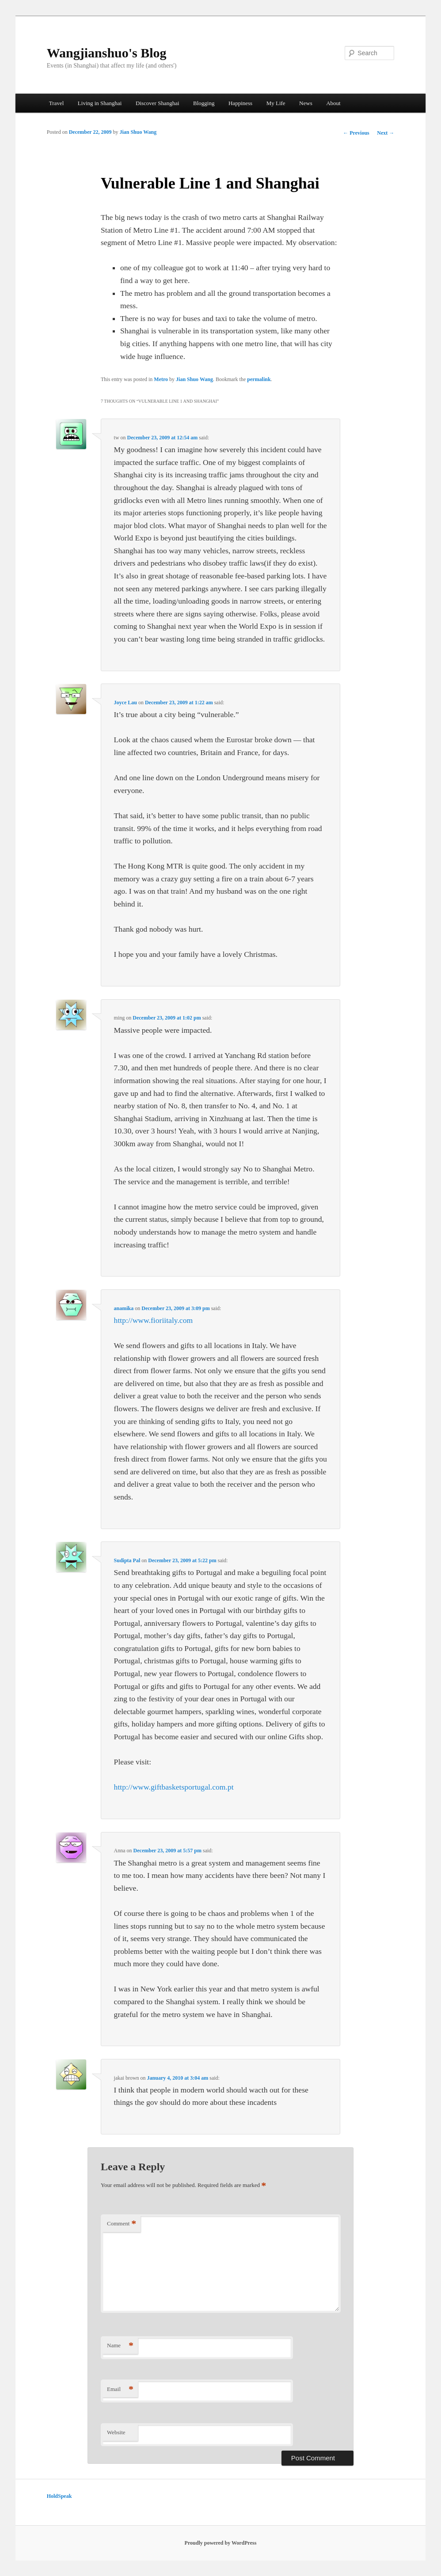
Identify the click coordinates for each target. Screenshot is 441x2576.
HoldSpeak (59, 2496)
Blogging (203, 103)
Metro (161, 379)
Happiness (240, 103)
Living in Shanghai (100, 103)
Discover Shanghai (157, 103)
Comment (121, 2223)
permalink (258, 379)
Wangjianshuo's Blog (107, 52)
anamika (124, 1308)
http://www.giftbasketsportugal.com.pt (174, 1787)
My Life (275, 103)
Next (385, 133)
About (333, 103)
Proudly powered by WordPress (221, 2543)
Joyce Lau (125, 702)
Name (120, 2345)
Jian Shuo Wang (137, 132)
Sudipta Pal (127, 1560)
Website (116, 2432)
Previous (356, 133)
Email (120, 2389)
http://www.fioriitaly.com (153, 1320)
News (305, 103)
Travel (56, 103)
